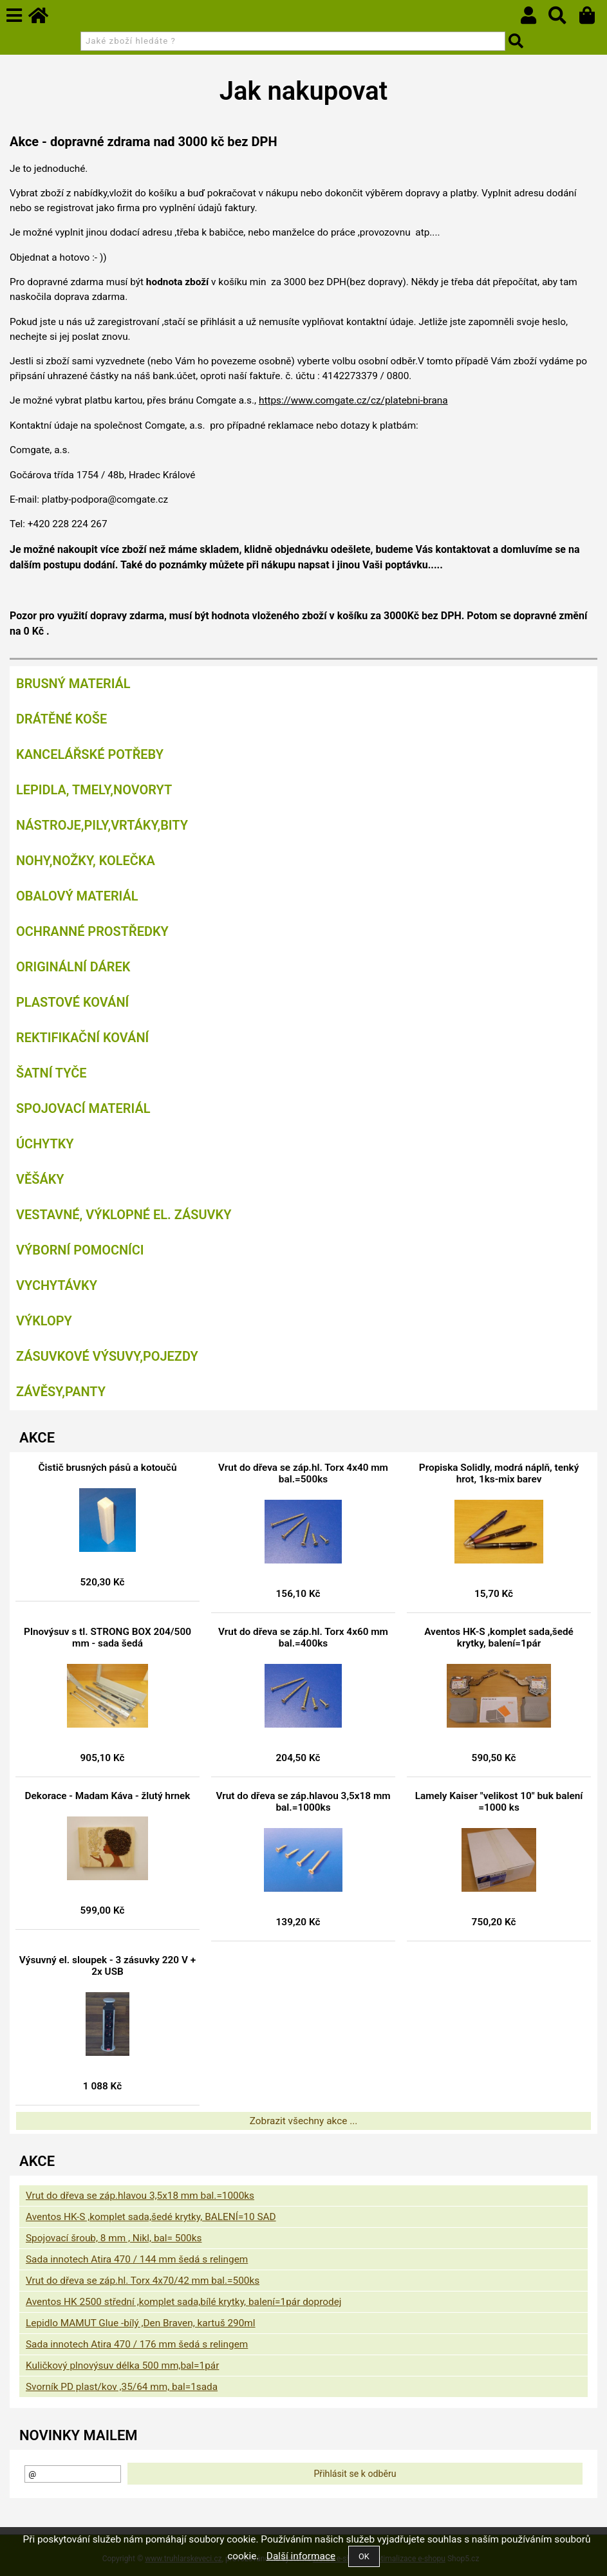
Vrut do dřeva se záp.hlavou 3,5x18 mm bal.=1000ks (303, 1801)
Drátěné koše (61, 719)
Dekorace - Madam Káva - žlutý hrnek (108, 1796)
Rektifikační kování (82, 1037)
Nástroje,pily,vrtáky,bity (102, 825)
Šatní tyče (51, 1073)
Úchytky (45, 1144)
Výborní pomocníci (80, 1250)
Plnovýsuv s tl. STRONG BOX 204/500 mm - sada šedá (107, 1637)
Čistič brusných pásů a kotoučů (108, 1467)
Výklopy (44, 1321)
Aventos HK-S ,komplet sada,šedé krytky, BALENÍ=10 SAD (151, 2217)
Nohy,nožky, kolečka (85, 860)
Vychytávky (56, 1285)
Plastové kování (72, 1002)
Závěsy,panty (61, 1391)
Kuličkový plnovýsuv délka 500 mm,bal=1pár (122, 2365)
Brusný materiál (73, 683)
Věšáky (40, 1179)
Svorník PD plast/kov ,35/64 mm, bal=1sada (122, 2387)
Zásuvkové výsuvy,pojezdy (107, 1356)
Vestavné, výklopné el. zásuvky (123, 1214)
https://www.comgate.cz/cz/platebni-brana (353, 400)
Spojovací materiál (83, 1108)
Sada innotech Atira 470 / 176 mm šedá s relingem (137, 2344)
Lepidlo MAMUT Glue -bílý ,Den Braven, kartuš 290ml (141, 2323)
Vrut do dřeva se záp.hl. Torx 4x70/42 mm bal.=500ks (142, 2280)
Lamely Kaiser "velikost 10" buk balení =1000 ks (499, 1801)
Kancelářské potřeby (89, 754)
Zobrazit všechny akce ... (304, 2121)
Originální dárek (73, 967)
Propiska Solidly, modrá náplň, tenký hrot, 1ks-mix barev (499, 1473)
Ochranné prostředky (92, 931)
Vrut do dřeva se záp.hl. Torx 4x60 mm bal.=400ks (303, 1637)
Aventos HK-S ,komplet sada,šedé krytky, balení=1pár (499, 1637)
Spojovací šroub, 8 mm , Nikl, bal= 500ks (113, 2238)
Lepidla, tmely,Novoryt (94, 790)
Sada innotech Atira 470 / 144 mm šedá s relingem (137, 2259)
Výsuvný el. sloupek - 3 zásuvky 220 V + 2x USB (107, 1965)
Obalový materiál (77, 896)
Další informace (300, 2556)
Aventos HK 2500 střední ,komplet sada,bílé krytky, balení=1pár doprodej (184, 2302)
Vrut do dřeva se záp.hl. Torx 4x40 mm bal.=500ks (303, 1473)
